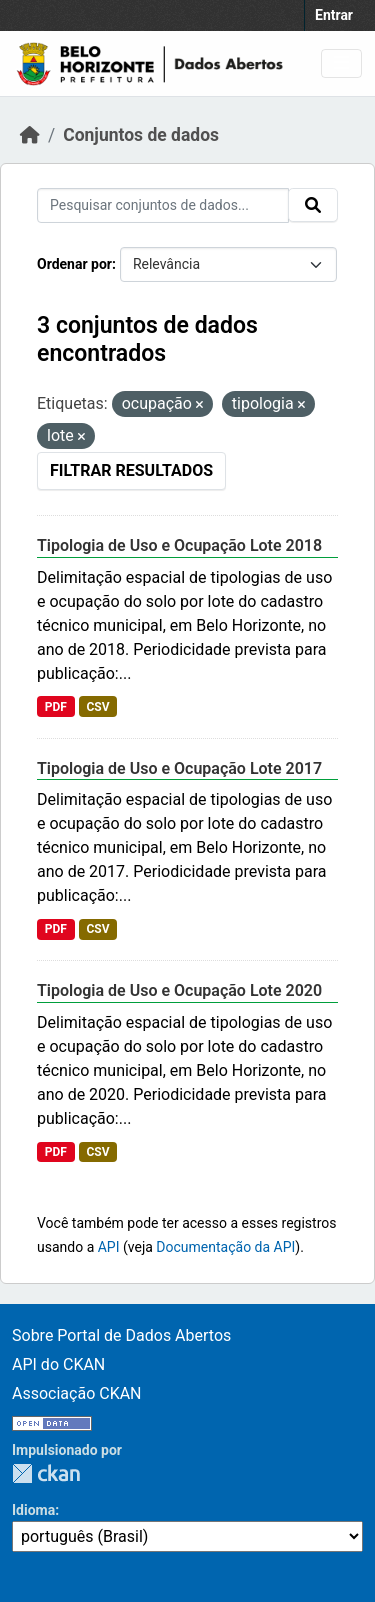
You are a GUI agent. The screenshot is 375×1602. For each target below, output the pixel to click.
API (109, 1247)
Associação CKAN (77, 1393)
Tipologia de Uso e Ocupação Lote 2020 (179, 990)
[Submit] (313, 205)
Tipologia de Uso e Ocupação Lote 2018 (179, 545)
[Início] (30, 135)
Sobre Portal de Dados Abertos (121, 1335)
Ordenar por (74, 264)
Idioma (33, 1510)
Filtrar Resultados (131, 470)
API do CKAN (58, 1364)
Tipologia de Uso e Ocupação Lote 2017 (179, 768)
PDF (56, 707)
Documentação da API (225, 1247)
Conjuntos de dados (141, 135)
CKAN (46, 1473)
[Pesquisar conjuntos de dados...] (163, 205)
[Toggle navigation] (341, 63)
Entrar (334, 15)
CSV (97, 707)
